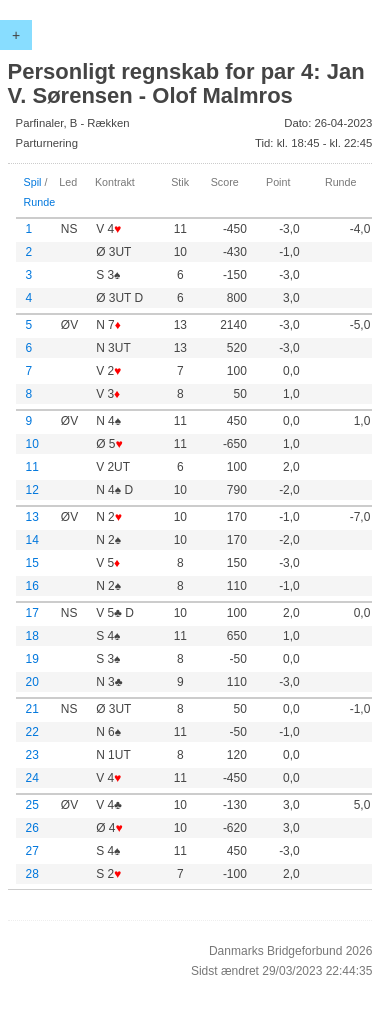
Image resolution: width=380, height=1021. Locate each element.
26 (32, 828)
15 (32, 563)
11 (32, 467)
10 (32, 444)
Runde (40, 202)
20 (32, 682)
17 (32, 613)
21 (32, 709)
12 (32, 490)
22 (32, 732)
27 (32, 851)
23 (32, 755)
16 (32, 586)
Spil (33, 182)
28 (32, 874)
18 (32, 636)
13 (32, 517)
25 (32, 805)
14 (32, 540)
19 (32, 659)
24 (32, 778)
